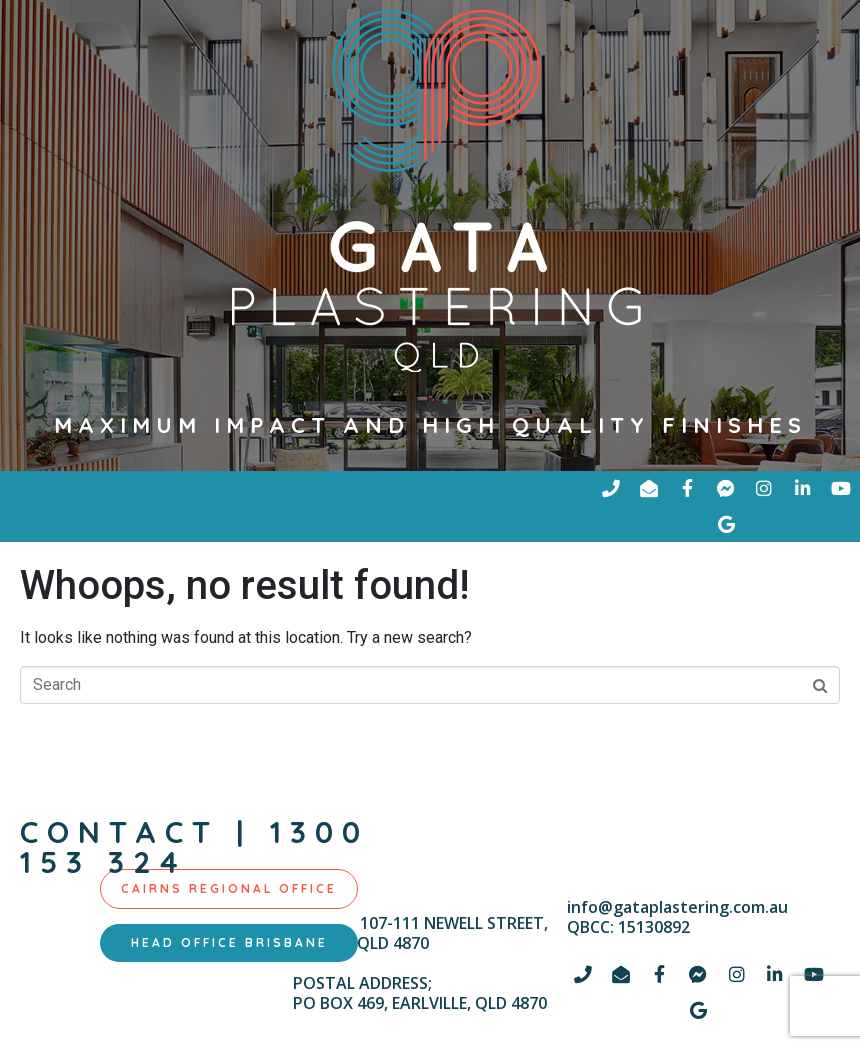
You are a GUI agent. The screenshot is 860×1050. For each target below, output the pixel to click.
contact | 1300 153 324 (194, 848)
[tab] (229, 890)
